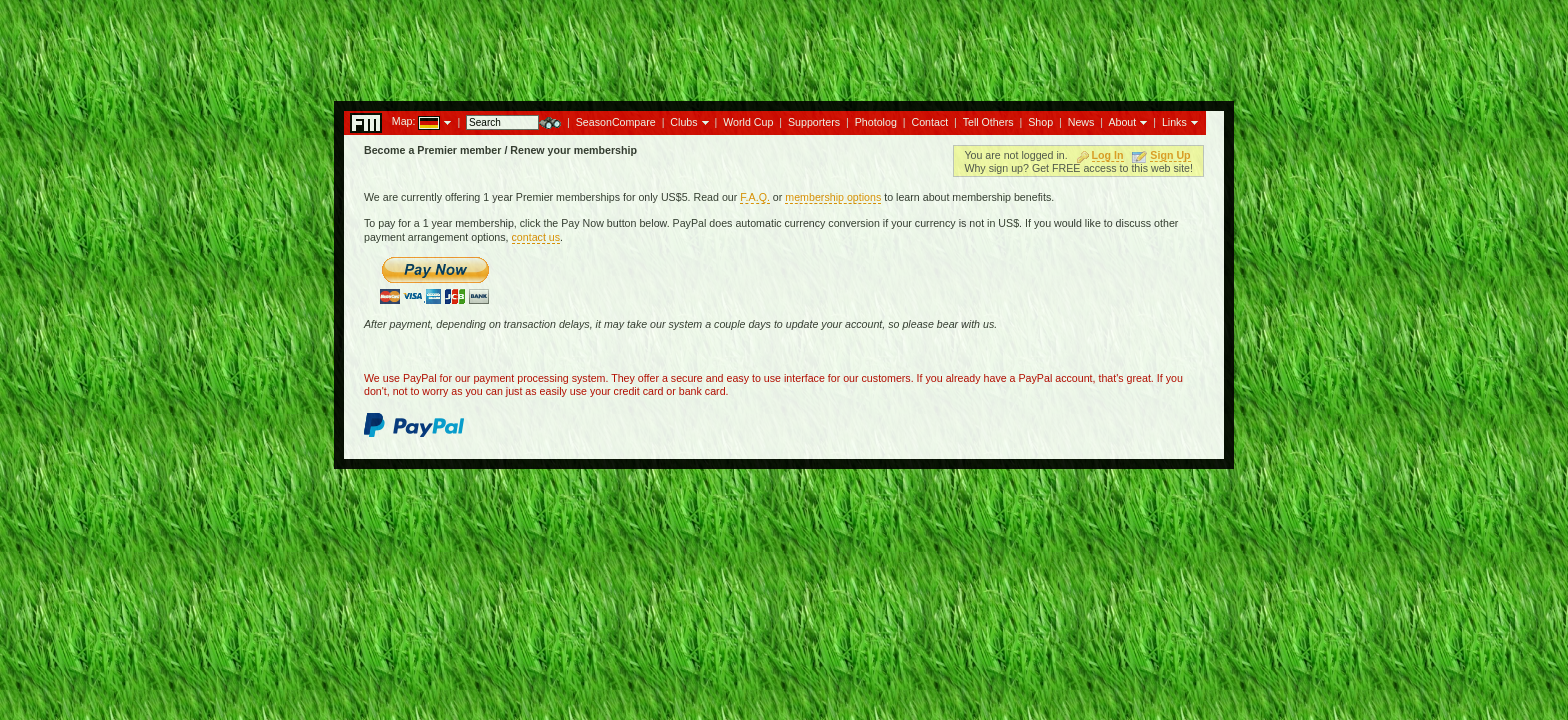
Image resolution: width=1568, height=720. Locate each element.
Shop (1040, 122)
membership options (833, 197)
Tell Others (988, 122)
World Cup (748, 122)
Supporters (814, 122)
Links (1174, 122)
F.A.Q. (755, 197)
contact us (536, 237)
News (1081, 122)
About (1122, 122)
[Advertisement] (784, 45)
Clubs (683, 122)
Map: (404, 121)
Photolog (876, 122)
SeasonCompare (616, 122)
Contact (929, 122)
